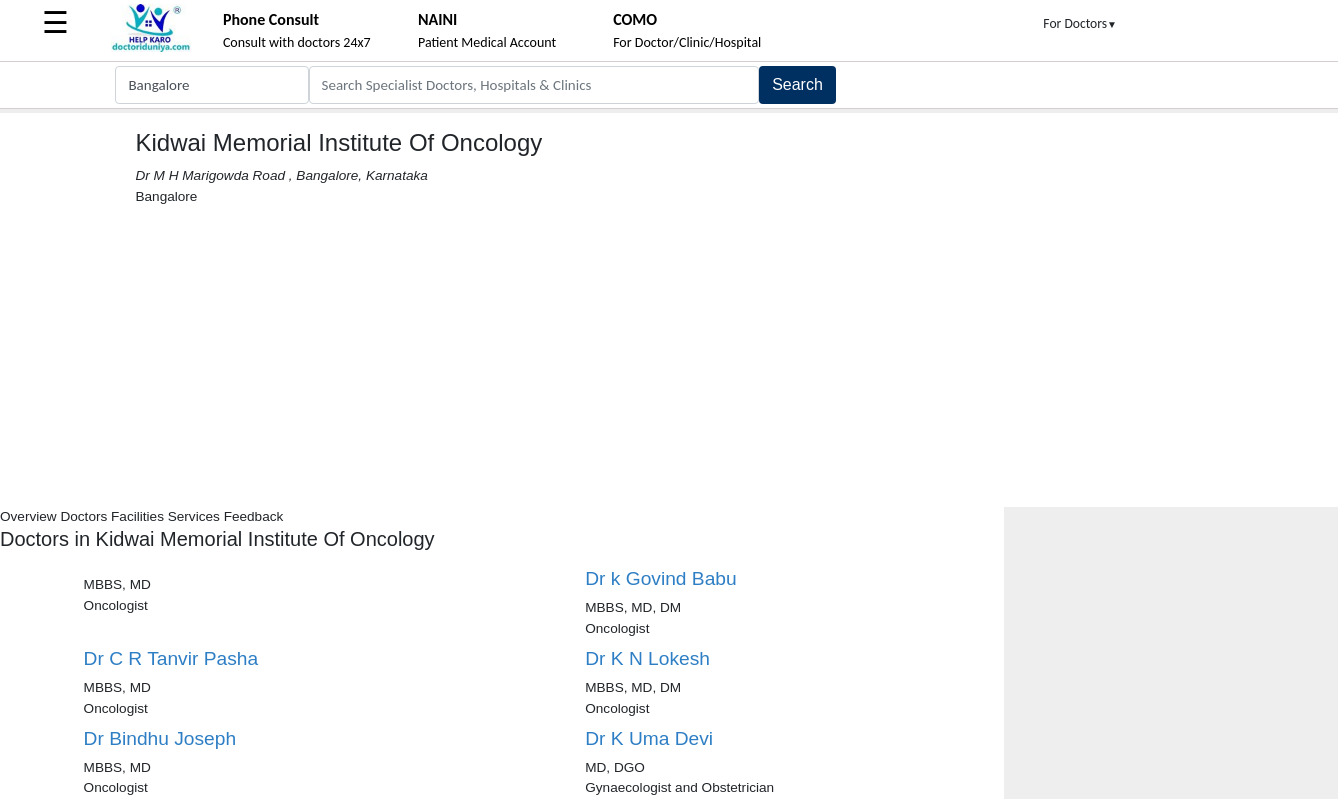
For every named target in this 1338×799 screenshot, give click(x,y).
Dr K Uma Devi (649, 738)
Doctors (83, 516)
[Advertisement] (669, 357)
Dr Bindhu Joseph (160, 738)
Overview (28, 516)
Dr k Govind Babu (660, 578)
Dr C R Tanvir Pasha (171, 658)
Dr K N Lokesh (647, 658)
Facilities (137, 516)
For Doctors (1080, 23)
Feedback (254, 516)
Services (194, 516)
